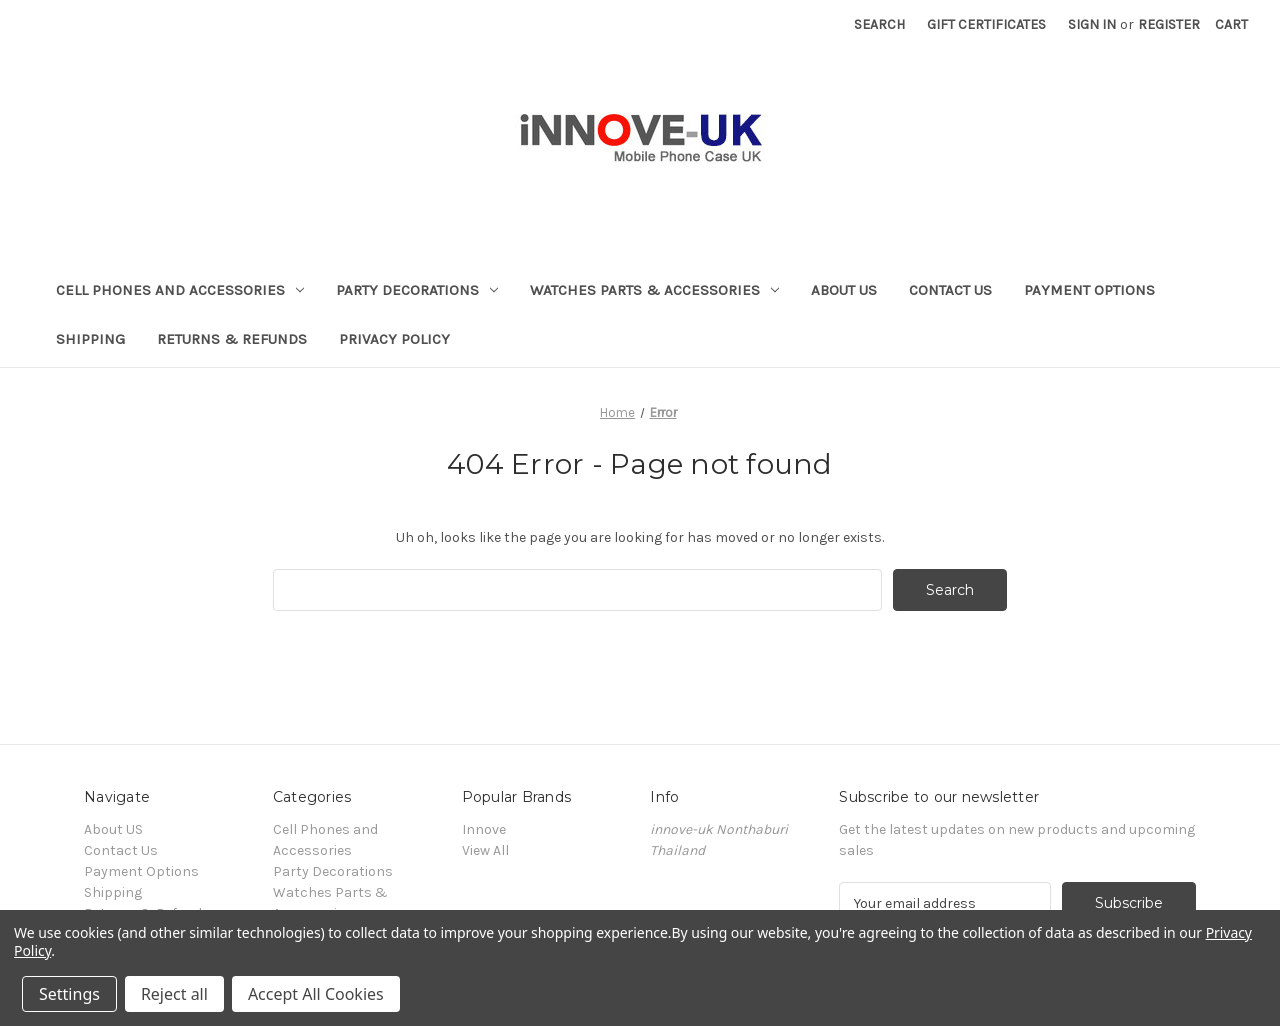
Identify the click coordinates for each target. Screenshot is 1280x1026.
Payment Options (1089, 290)
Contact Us (950, 290)
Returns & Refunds (232, 339)
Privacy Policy (394, 339)
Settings (69, 994)
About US (844, 290)
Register (1169, 24)
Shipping (90, 339)
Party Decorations (417, 290)
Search (879, 24)
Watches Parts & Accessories (654, 290)
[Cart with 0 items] (1231, 24)
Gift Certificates (986, 24)
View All (485, 850)
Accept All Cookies (316, 994)
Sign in (1092, 24)
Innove (484, 829)
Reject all (174, 994)
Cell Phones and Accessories (180, 290)
